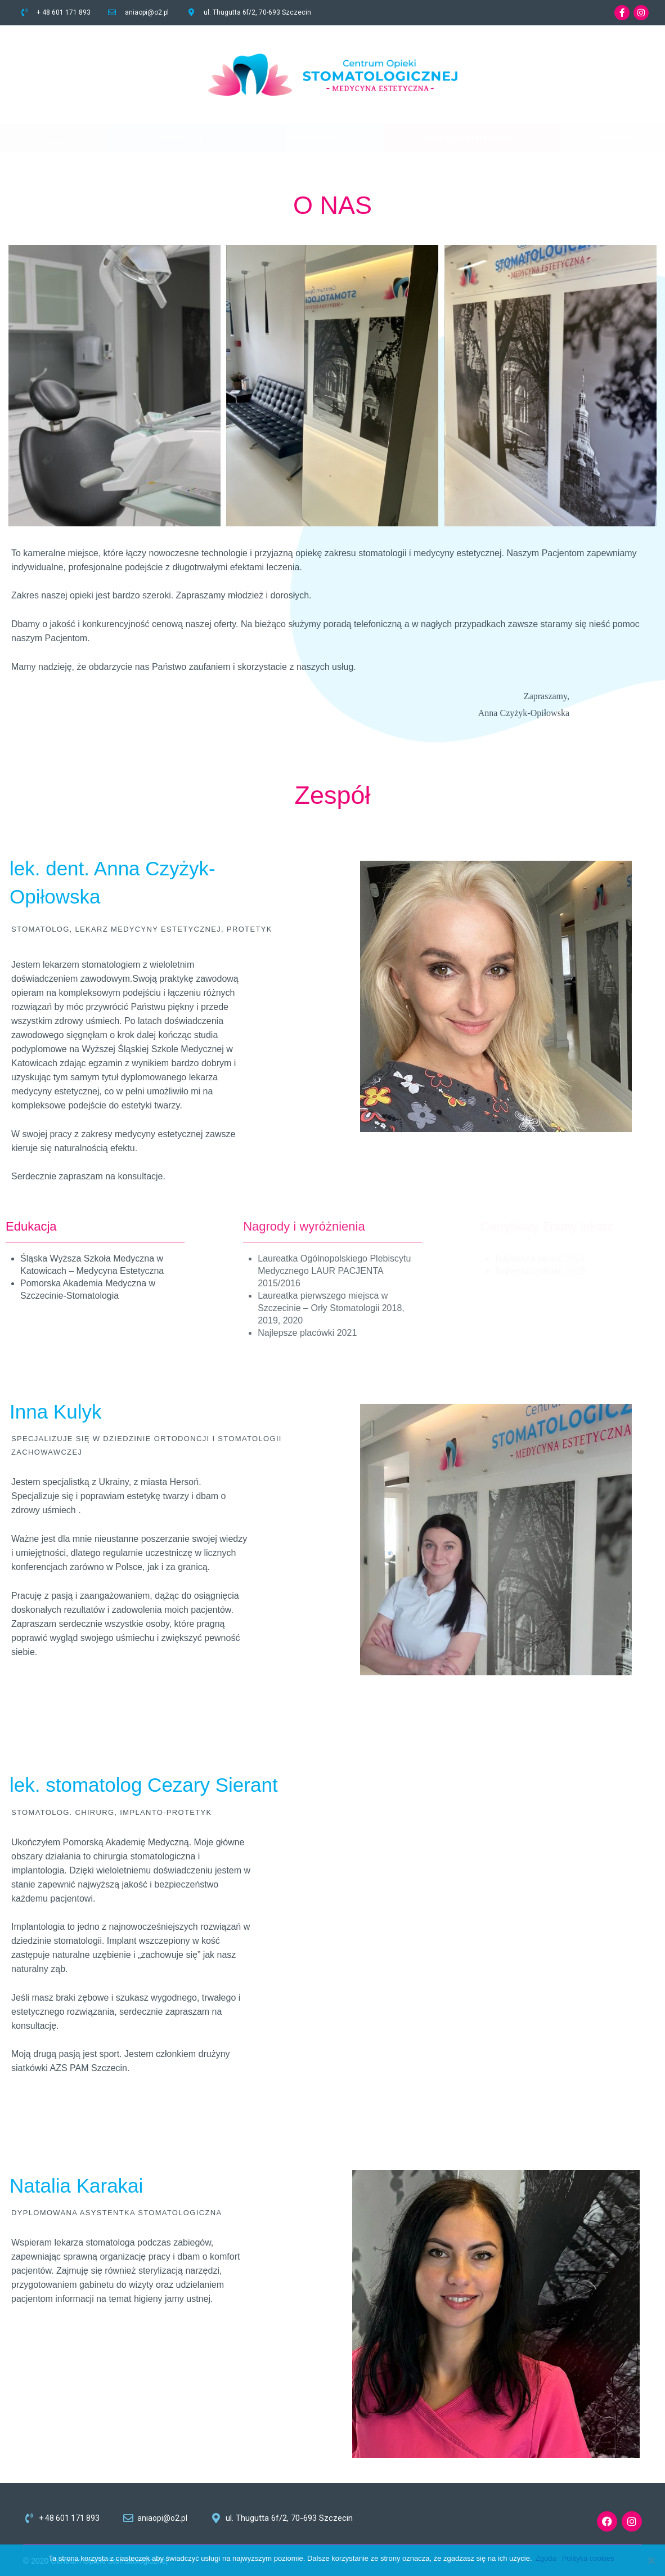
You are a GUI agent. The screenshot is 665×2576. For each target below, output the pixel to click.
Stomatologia (179, 138)
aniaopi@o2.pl (147, 12)
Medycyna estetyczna (471, 138)
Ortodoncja (317, 138)
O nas (54, 138)
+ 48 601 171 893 (64, 12)
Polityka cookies (590, 2558)
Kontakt (612, 138)
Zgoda (548, 2558)
